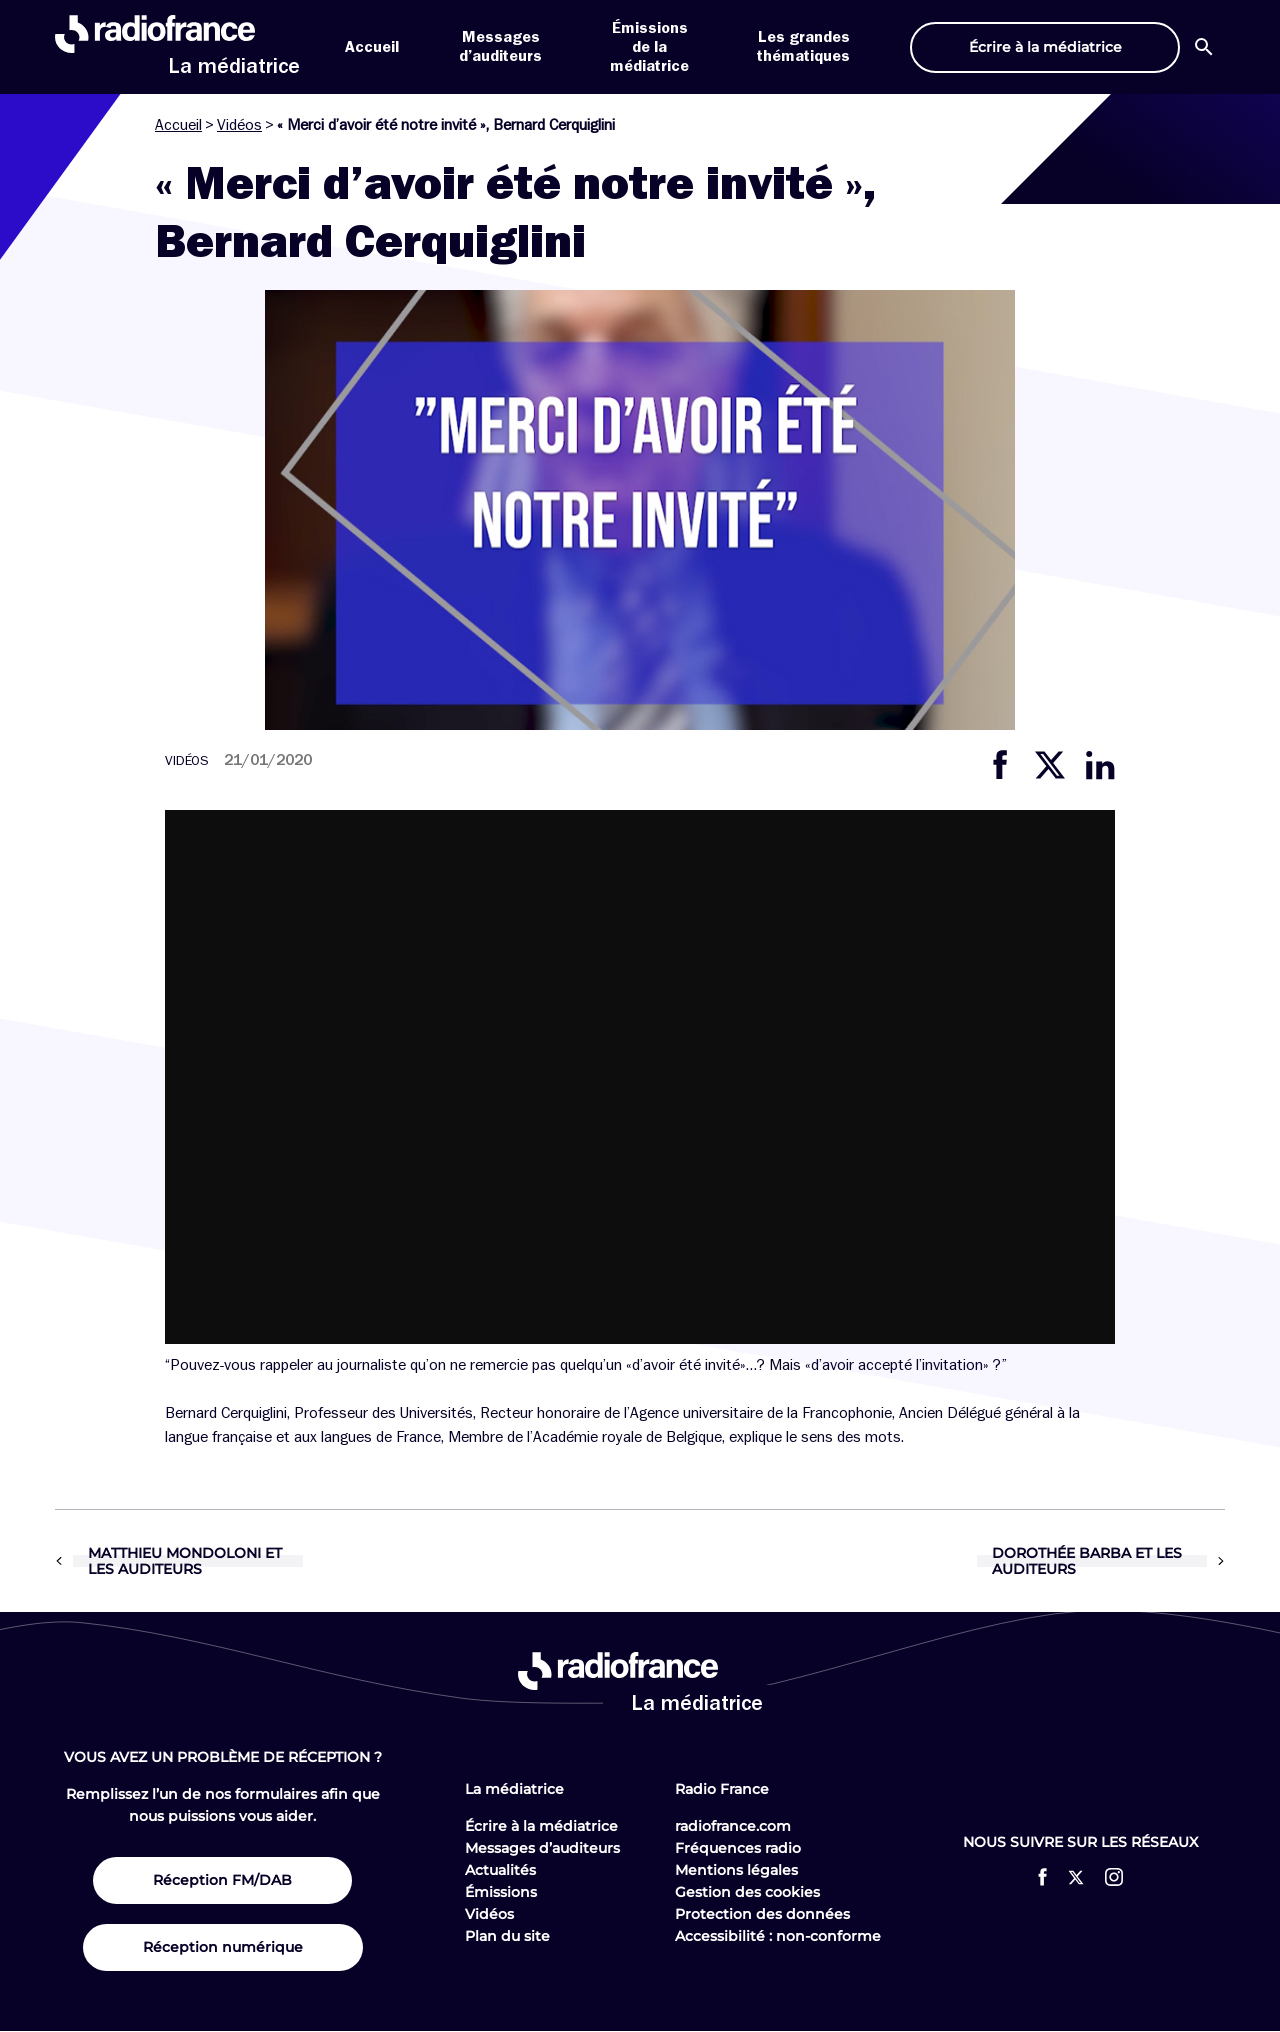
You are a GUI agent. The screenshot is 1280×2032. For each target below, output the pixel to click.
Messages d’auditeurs (542, 1848)
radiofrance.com (733, 1826)
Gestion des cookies (747, 1892)
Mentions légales (736, 1870)
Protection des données (762, 1914)
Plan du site (507, 1936)
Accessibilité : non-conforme (778, 1936)
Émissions (501, 1892)
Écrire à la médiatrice (541, 1826)
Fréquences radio (738, 1848)
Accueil (372, 47)
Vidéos (239, 125)
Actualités (500, 1870)
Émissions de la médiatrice (649, 47)
